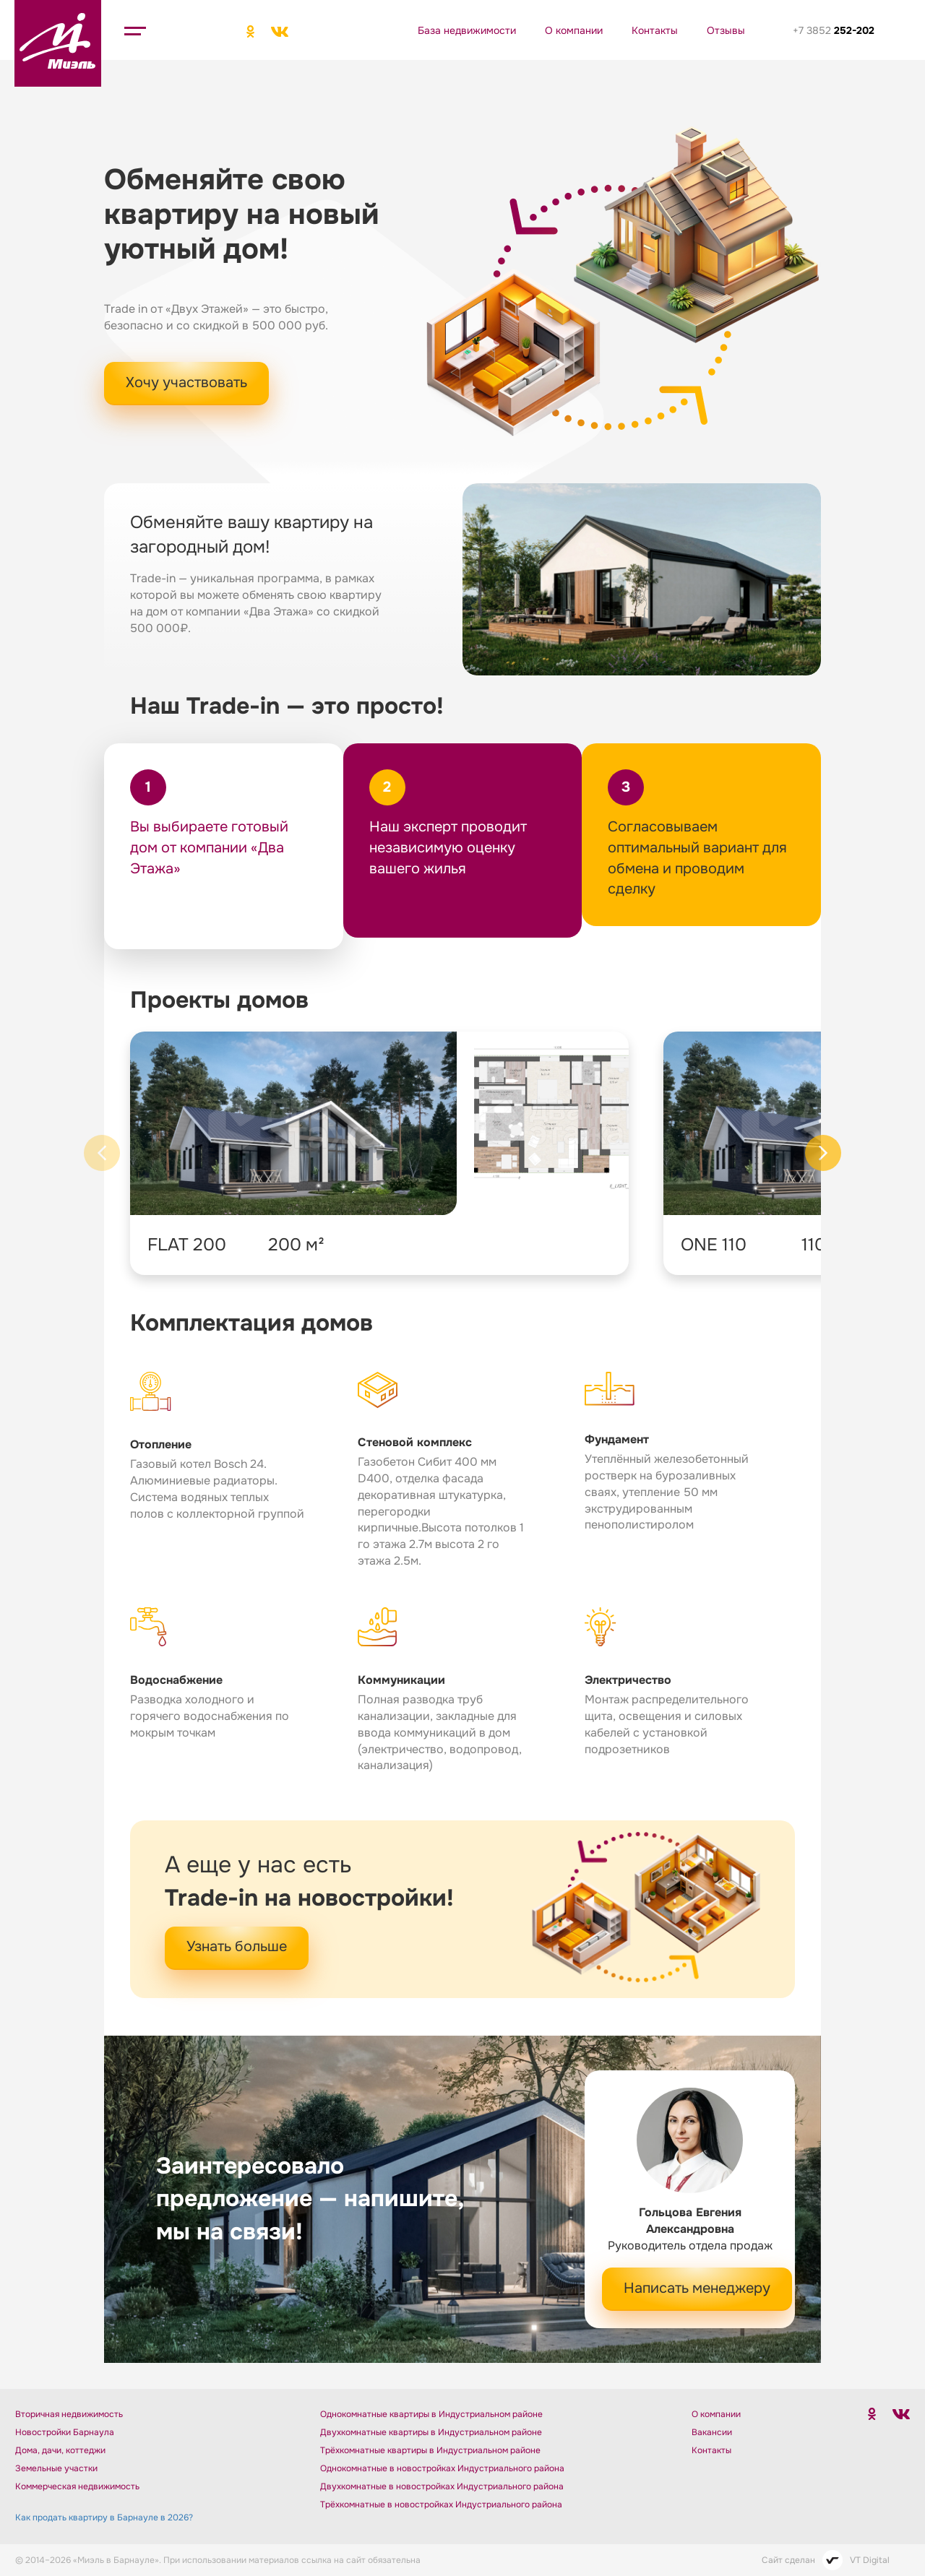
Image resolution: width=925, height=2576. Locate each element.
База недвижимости (467, 30)
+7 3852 (833, 30)
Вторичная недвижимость (69, 2414)
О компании (574, 30)
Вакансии (712, 2432)
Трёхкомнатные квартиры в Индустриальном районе (430, 2450)
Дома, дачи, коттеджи (60, 2450)
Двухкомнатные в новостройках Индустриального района (442, 2486)
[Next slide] (823, 1153)
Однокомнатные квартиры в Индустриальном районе (431, 2414)
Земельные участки (56, 2468)
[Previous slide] (102, 1153)
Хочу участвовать (186, 382)
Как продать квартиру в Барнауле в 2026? (104, 2517)
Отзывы (726, 30)
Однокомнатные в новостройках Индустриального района (442, 2468)
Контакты (655, 30)
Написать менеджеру (697, 2288)
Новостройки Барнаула (64, 2432)
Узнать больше (236, 1946)
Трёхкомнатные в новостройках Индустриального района (441, 2504)
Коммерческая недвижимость (77, 2486)
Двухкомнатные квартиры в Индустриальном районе (431, 2432)
